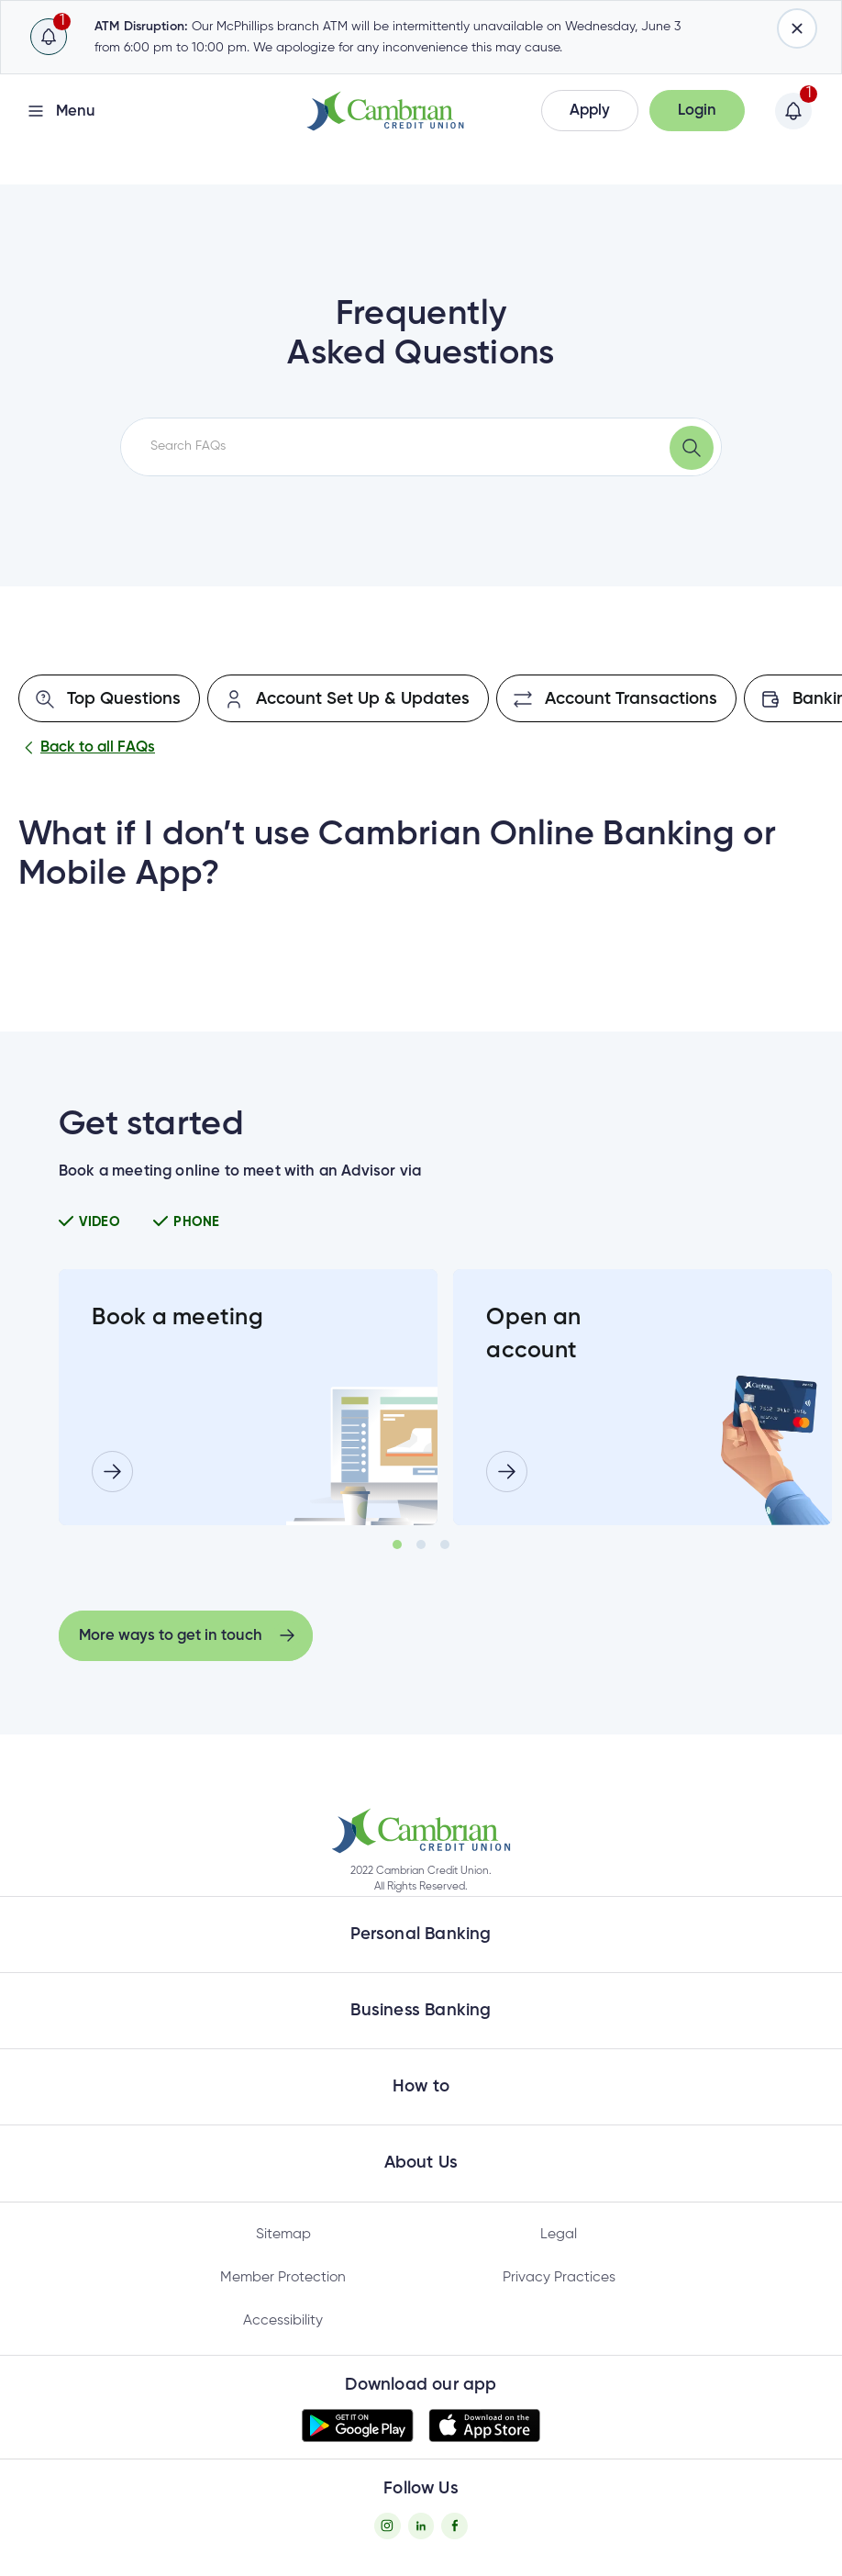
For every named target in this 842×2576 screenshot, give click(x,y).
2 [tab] (421, 1544)
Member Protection (283, 2277)
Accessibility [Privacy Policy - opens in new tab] (283, 2321)
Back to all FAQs (86, 748)
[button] (589, 111)
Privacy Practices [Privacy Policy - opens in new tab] (559, 2277)
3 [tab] (444, 1544)
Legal (558, 2234)
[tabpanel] (248, 1397)
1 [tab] (397, 1544)
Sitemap (283, 2234)
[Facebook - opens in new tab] (454, 2526)
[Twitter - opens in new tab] (421, 2526)
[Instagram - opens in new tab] (387, 2526)
